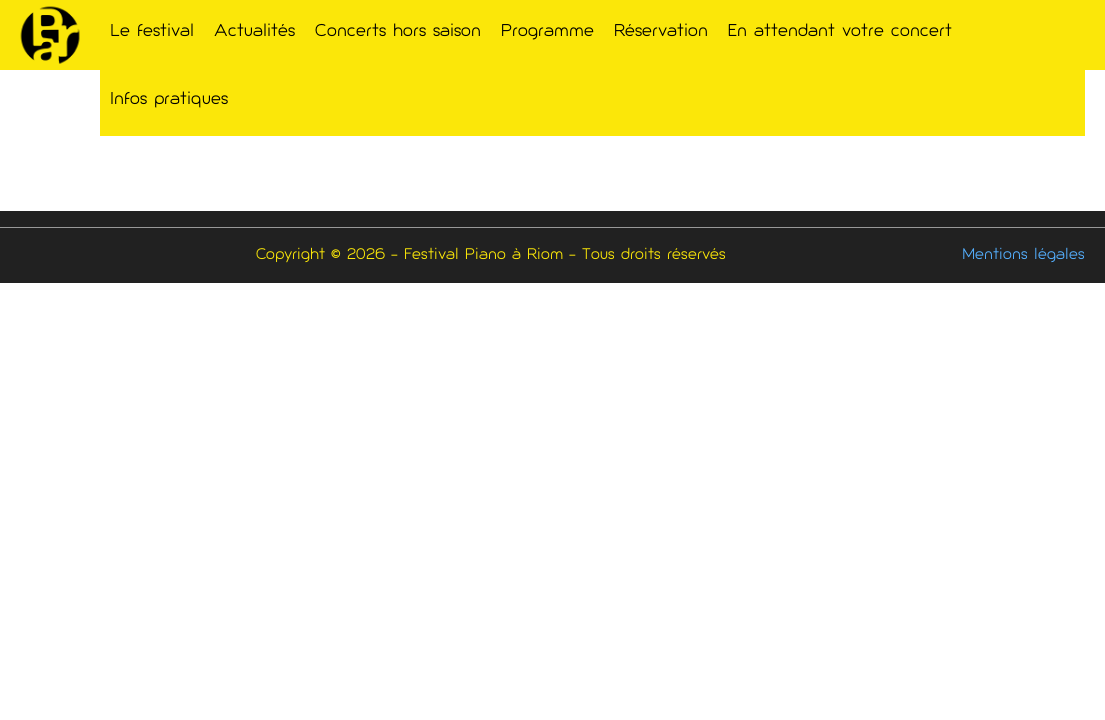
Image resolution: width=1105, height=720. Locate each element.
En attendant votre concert (840, 32)
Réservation (661, 32)
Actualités (254, 32)
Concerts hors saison (398, 32)
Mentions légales (1023, 255)
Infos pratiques (169, 100)
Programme (547, 32)
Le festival (152, 32)
